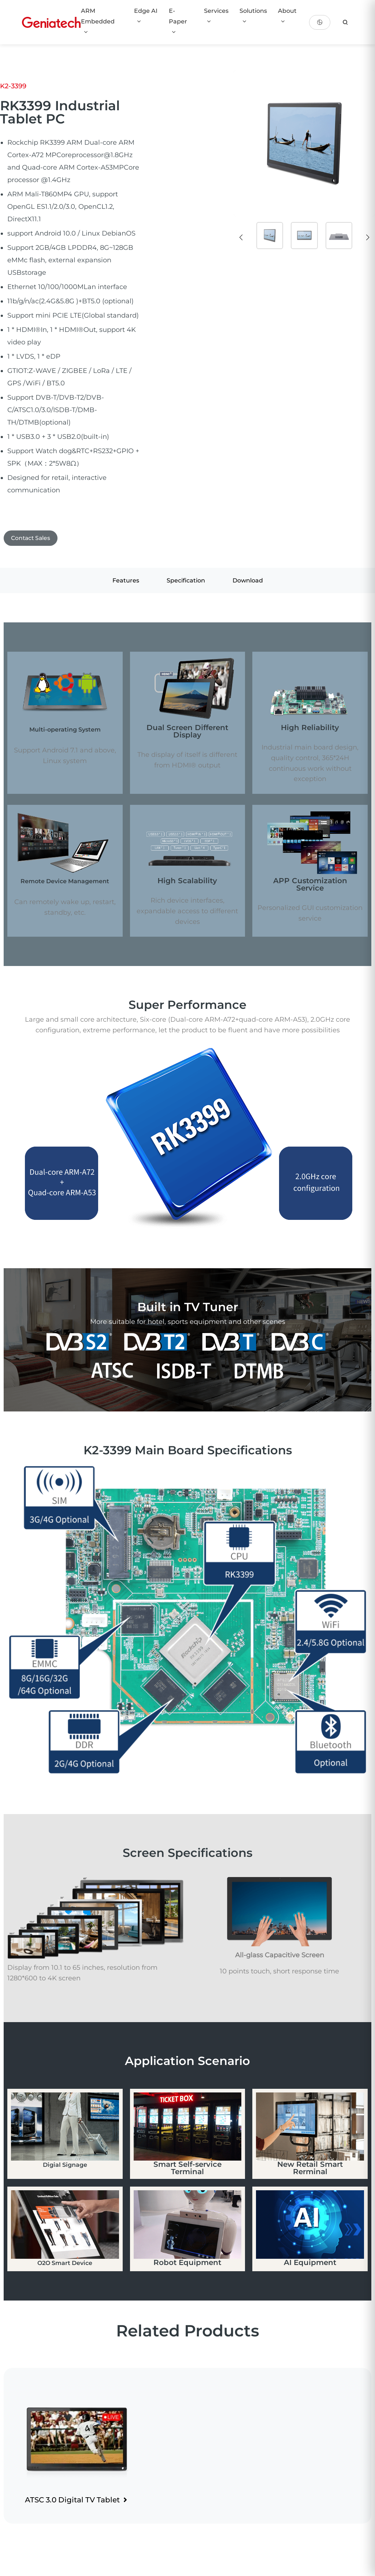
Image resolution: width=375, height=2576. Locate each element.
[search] (345, 22)
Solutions (253, 15)
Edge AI (145, 15)
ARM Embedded (98, 21)
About (287, 15)
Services (216, 15)
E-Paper (178, 21)
